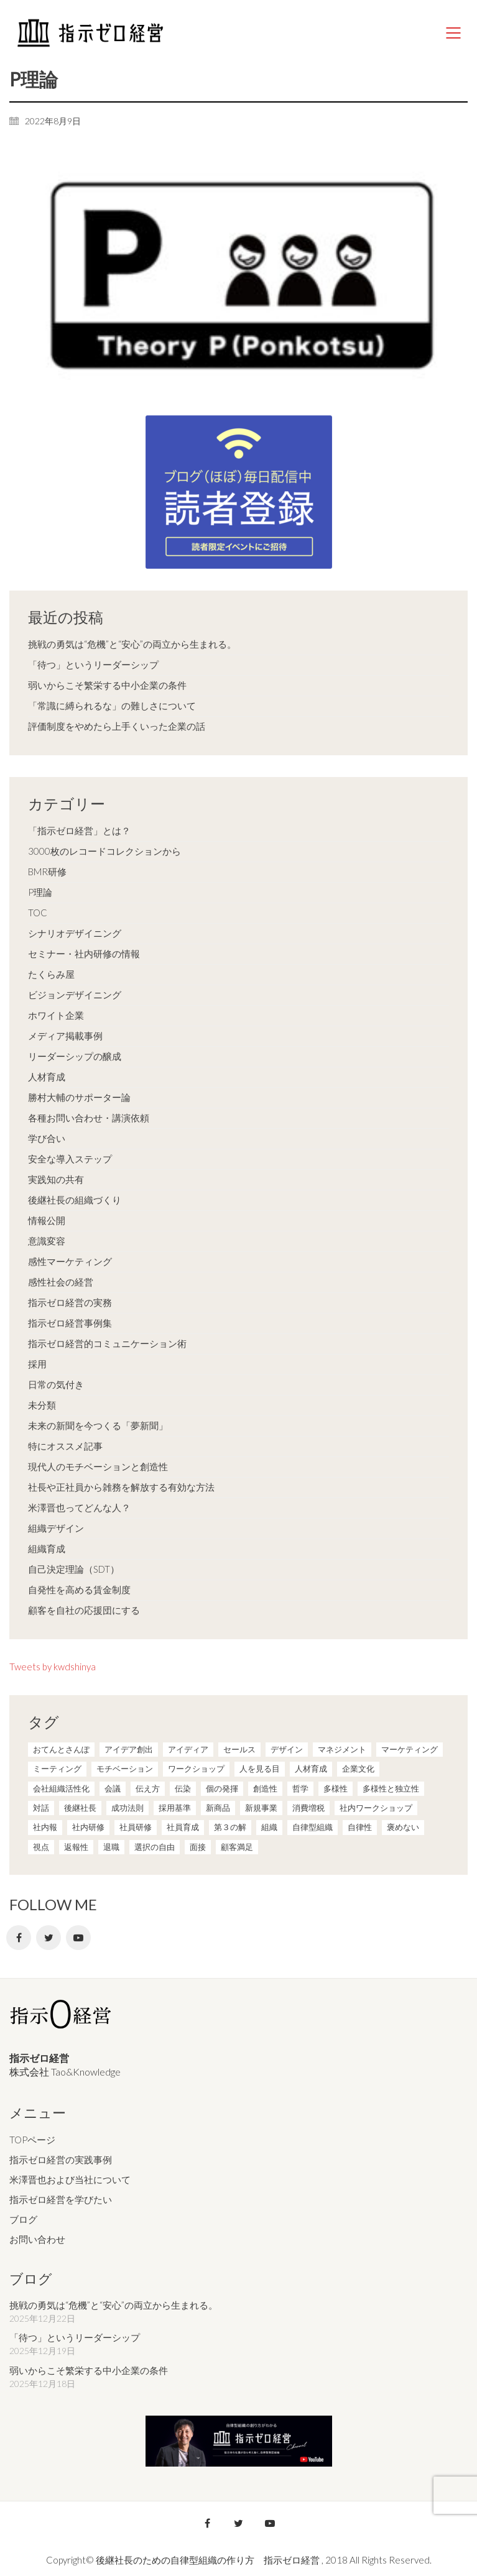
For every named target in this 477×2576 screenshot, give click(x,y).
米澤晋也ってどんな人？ (79, 1507)
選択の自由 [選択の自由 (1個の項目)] (154, 1847)
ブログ (23, 2219)
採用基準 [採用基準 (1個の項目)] (175, 1808)
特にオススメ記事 (65, 1445)
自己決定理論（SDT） (73, 1569)
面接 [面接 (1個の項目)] (198, 1847)
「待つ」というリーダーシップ (93, 664)
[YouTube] (78, 1937)
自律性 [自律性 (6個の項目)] (360, 1827)
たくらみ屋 (51, 974)
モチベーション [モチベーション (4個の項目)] (124, 1768)
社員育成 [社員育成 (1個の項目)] (183, 1827)
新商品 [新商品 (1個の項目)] (218, 1808)
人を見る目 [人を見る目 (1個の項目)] (259, 1768)
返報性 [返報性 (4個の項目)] (76, 1847)
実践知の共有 (56, 1179)
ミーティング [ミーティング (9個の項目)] (57, 1768)
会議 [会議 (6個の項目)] (112, 1788)
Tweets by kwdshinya (52, 1666)
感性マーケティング (70, 1261)
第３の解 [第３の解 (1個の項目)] (230, 1827)
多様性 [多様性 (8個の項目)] (335, 1788)
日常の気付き (56, 1384)
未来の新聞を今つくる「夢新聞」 (98, 1425)
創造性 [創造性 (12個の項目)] (265, 1788)
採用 (37, 1363)
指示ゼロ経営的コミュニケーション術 (107, 1343)
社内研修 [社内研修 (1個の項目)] (88, 1827)
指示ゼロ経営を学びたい (60, 2199)
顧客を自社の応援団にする (84, 1610)
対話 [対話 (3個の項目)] (41, 1808)
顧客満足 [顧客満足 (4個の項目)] (237, 1847)
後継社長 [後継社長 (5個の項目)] (80, 1808)
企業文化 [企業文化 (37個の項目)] (358, 1768)
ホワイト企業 (56, 1015)
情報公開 (46, 1220)
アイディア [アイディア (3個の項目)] (188, 1749)
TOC (37, 912)
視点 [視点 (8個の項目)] (41, 1847)
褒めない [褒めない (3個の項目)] (403, 1827)
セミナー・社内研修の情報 (84, 953)
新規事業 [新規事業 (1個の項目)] (261, 1808)
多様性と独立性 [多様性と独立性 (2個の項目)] (391, 1788)
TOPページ (32, 2139)
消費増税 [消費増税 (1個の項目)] (308, 1808)
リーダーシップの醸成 (74, 1056)
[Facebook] (18, 1937)
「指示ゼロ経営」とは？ (79, 830)
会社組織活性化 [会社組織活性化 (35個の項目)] (61, 1788)
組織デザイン (56, 1528)
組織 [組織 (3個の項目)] (269, 1827)
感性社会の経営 (60, 1281)
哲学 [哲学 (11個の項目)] (300, 1788)
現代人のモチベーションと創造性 (98, 1466)
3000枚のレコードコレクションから (104, 851)
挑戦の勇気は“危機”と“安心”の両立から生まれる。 (132, 644)
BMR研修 (47, 871)
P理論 (40, 892)
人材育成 (46, 1076)
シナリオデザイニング (74, 933)
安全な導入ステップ (70, 1158)
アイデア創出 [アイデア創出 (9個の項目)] (128, 1749)
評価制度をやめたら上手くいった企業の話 (116, 726)
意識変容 (46, 1240)
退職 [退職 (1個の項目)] (111, 1847)
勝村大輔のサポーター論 (79, 1097)
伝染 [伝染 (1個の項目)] (183, 1788)
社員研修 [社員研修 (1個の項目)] (135, 1827)
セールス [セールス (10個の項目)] (239, 1749)
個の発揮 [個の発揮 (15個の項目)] (222, 1788)
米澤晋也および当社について (70, 2179)
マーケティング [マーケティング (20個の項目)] (409, 1749)
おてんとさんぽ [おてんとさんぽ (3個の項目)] (61, 1749)
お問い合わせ (37, 2239)
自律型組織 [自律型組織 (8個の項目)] (312, 1827)
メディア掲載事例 (65, 1035)
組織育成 (46, 1548)
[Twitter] (48, 1937)
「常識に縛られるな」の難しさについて (112, 705)
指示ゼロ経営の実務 (70, 1302)
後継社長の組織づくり (74, 1199)
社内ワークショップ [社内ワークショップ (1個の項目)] (376, 1808)
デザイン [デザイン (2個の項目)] (287, 1749)
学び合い (46, 1138)
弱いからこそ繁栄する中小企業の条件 (107, 685)
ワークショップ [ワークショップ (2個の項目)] (196, 1768)
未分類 (42, 1404)
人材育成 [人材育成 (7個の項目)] (311, 1768)
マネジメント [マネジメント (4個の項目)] (342, 1749)
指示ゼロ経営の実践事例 (60, 2159)
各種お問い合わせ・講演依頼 (88, 1117)
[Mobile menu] (454, 33)
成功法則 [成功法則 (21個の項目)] (127, 1808)
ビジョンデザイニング (74, 994)
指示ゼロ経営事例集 (70, 1322)
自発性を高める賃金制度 (79, 1589)
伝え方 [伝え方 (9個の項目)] (148, 1788)
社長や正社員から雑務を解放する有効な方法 (121, 1487)
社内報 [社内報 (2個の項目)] (45, 1827)
